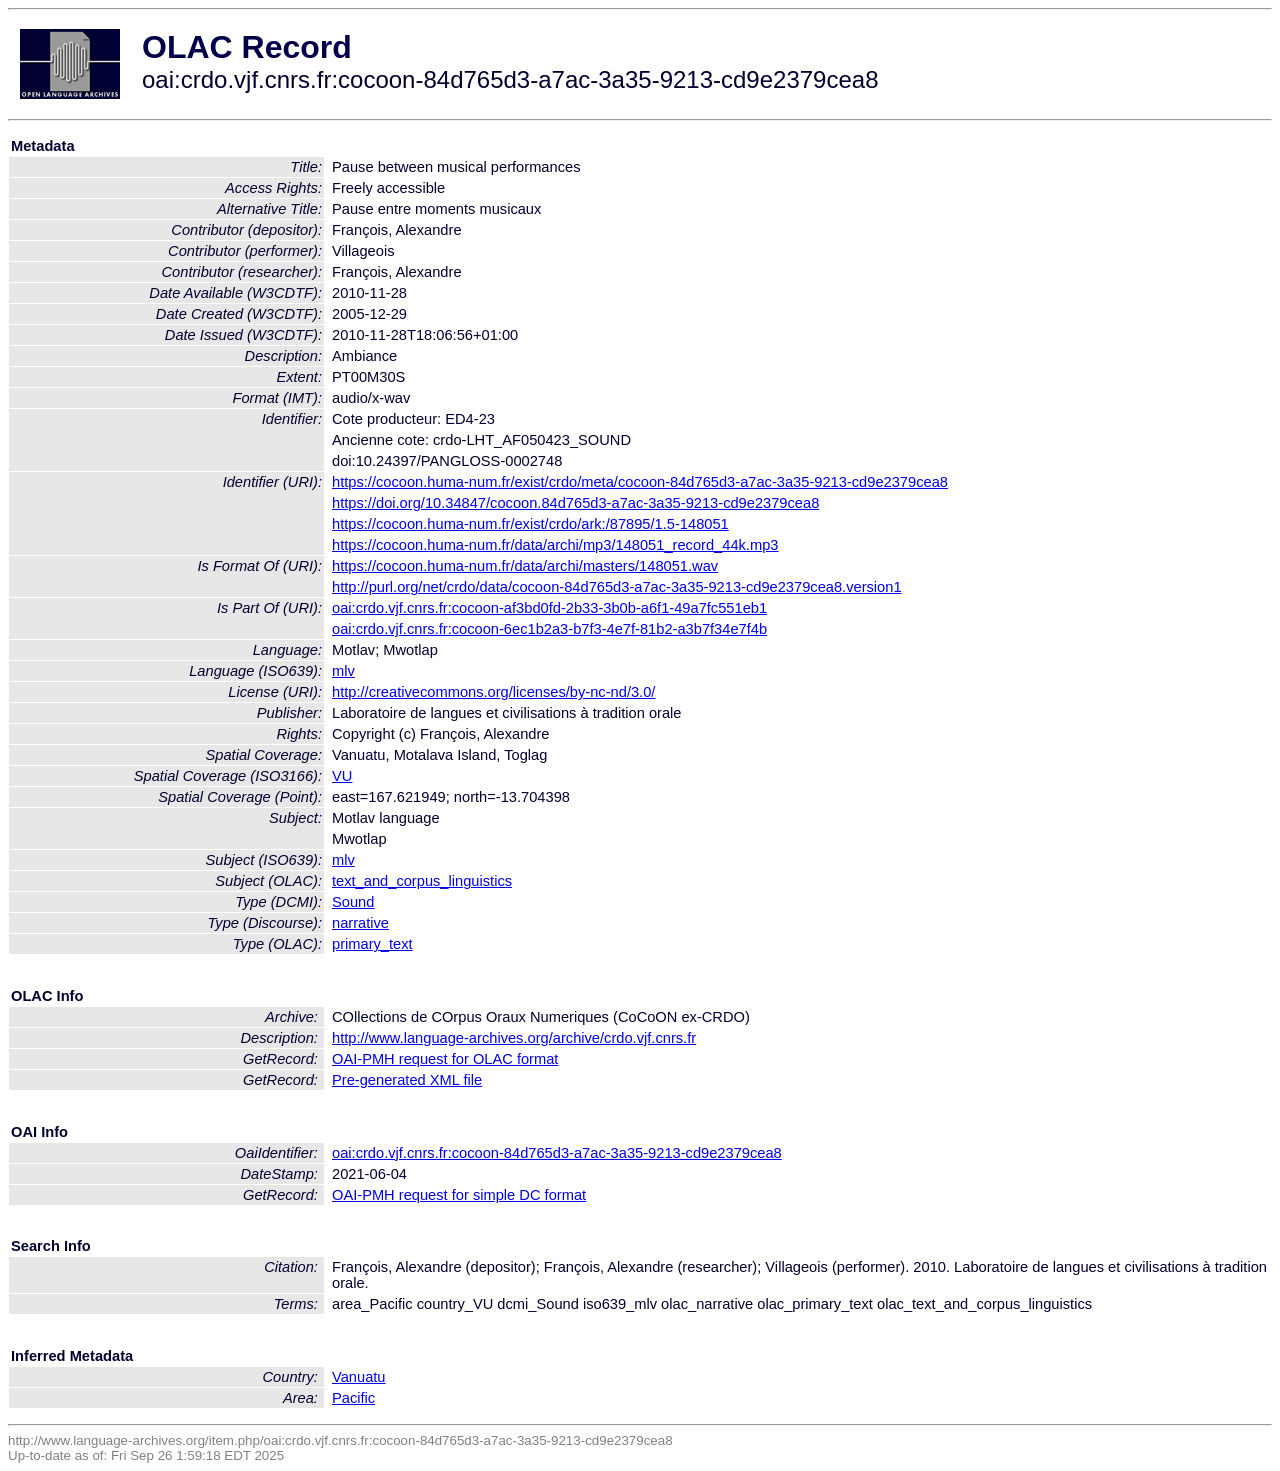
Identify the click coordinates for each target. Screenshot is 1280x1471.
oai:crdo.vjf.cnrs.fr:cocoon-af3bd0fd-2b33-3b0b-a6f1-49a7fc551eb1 (549, 608)
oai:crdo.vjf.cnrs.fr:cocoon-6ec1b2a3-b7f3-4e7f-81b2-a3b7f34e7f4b (549, 629)
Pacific (353, 1398)
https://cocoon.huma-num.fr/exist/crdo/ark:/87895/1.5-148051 (530, 524)
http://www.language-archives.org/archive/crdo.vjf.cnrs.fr (514, 1038)
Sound (353, 902)
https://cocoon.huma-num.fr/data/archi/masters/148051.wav (525, 566)
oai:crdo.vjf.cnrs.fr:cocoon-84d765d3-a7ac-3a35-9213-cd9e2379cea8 (557, 1153)
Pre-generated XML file (407, 1080)
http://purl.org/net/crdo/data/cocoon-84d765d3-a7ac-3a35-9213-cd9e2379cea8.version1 (617, 587)
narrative (360, 923)
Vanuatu (359, 1377)
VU (342, 776)
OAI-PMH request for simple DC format (459, 1195)
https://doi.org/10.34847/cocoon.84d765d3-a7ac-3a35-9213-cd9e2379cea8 (575, 503)
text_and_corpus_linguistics (422, 881)
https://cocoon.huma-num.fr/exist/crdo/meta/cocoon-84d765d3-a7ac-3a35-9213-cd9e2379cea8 (640, 482)
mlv (343, 671)
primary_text (372, 944)
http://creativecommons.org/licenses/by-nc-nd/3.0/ (493, 692)
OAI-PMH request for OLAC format (445, 1059)
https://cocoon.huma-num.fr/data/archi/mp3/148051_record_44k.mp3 (555, 545)
